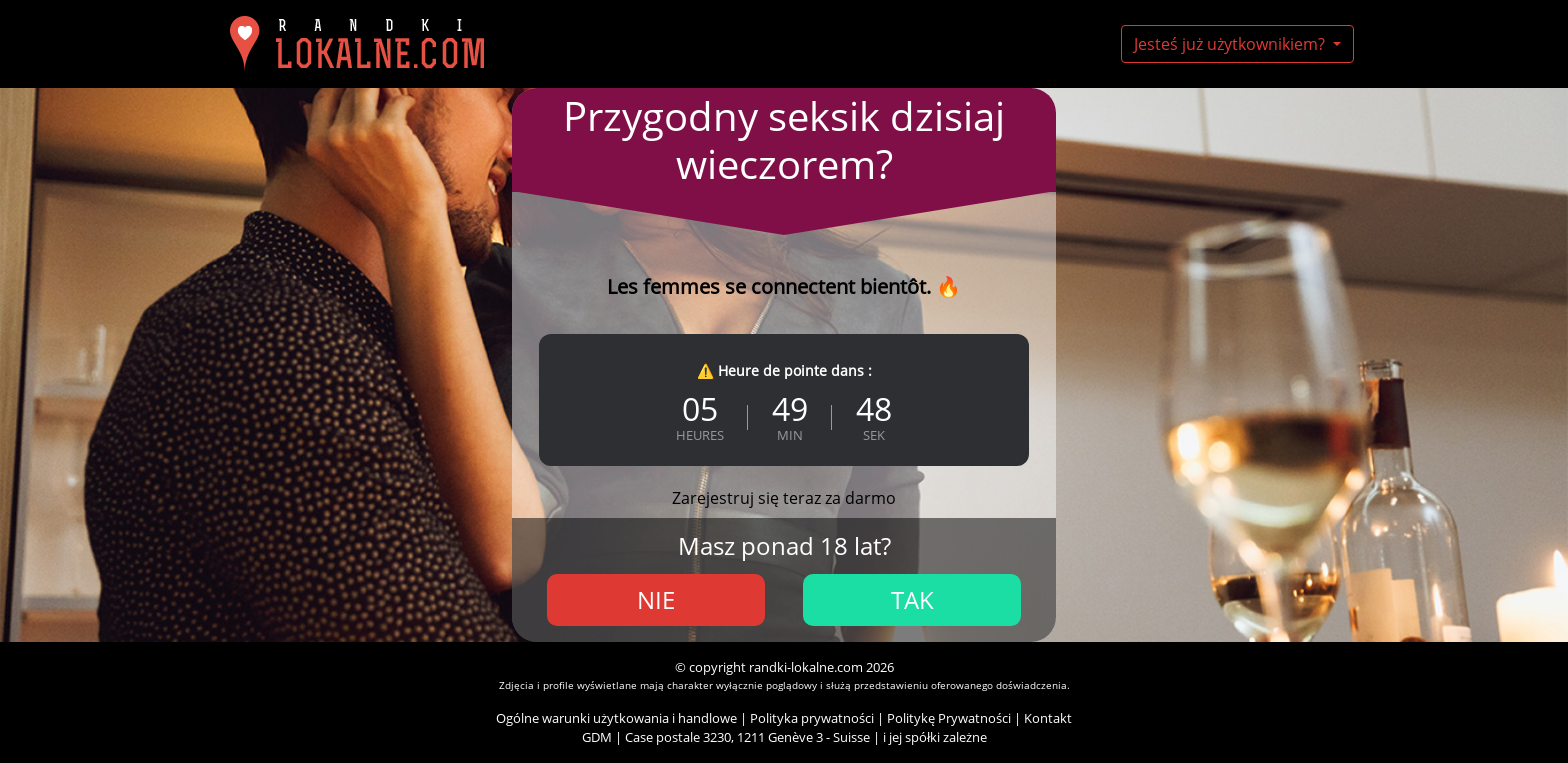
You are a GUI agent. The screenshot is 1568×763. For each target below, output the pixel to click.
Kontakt (1048, 718)
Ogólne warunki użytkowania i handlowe (616, 718)
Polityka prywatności (812, 718)
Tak (912, 599)
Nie (656, 599)
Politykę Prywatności (949, 718)
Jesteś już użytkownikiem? (1231, 44)
